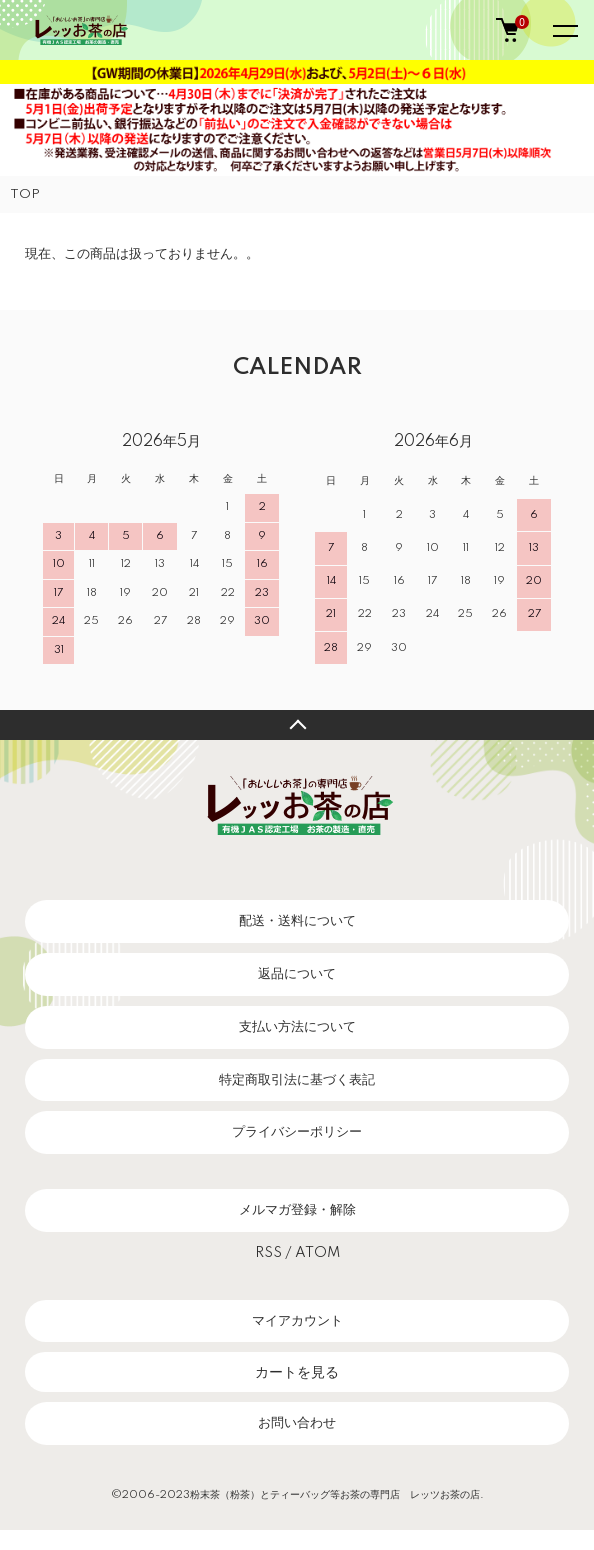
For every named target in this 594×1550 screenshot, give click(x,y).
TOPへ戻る (297, 725)
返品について (297, 974)
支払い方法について (297, 1027)
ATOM (317, 1253)
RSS (268, 1253)
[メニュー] (564, 30)
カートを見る (297, 1372)
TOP (25, 194)
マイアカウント (297, 1321)
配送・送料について (297, 921)
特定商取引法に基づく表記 (297, 1080)
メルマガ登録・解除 (297, 1210)
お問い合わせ (297, 1423)
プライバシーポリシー (297, 1132)
